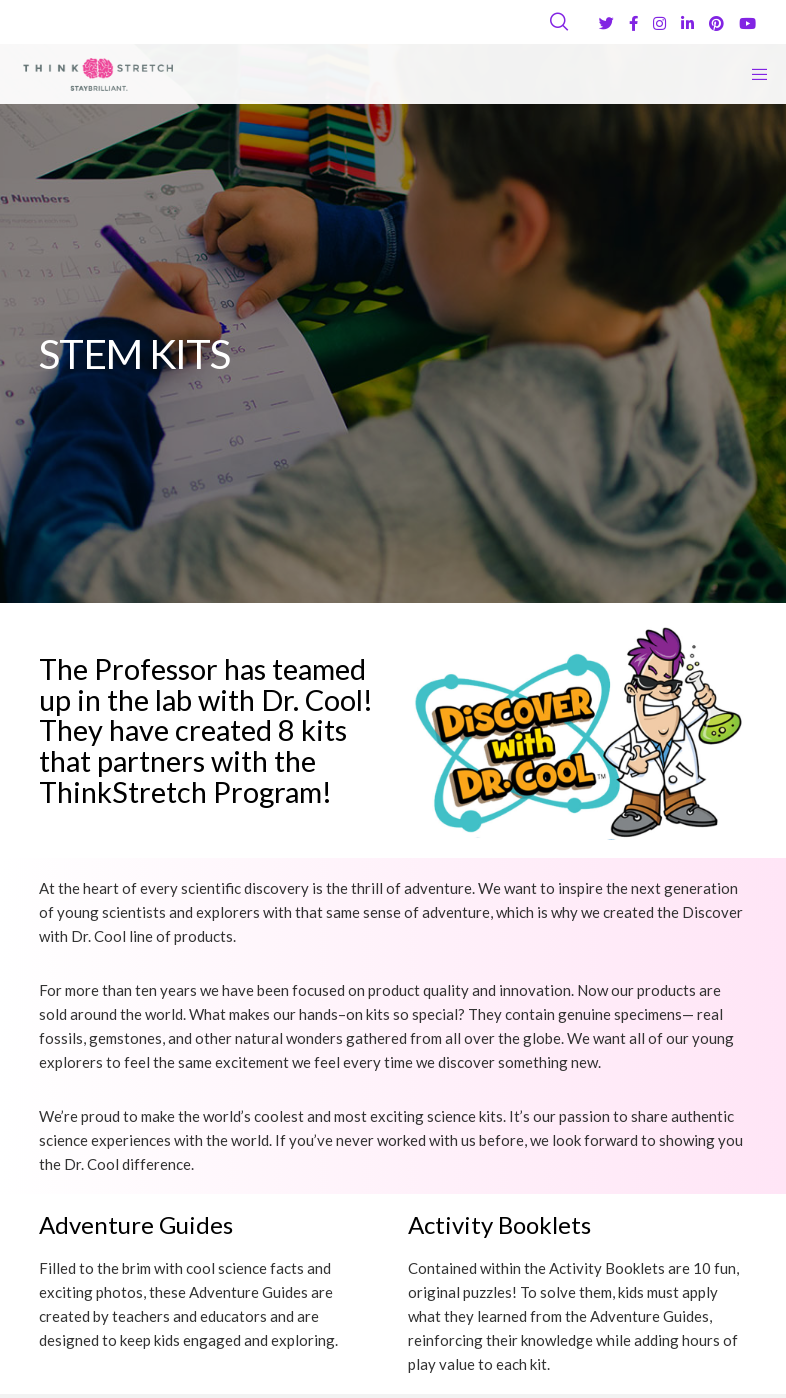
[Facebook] (633, 23)
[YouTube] (747, 23)
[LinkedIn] (687, 23)
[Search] (559, 22)
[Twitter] (606, 23)
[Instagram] (659, 23)
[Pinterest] (716, 23)
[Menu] (753, 74)
